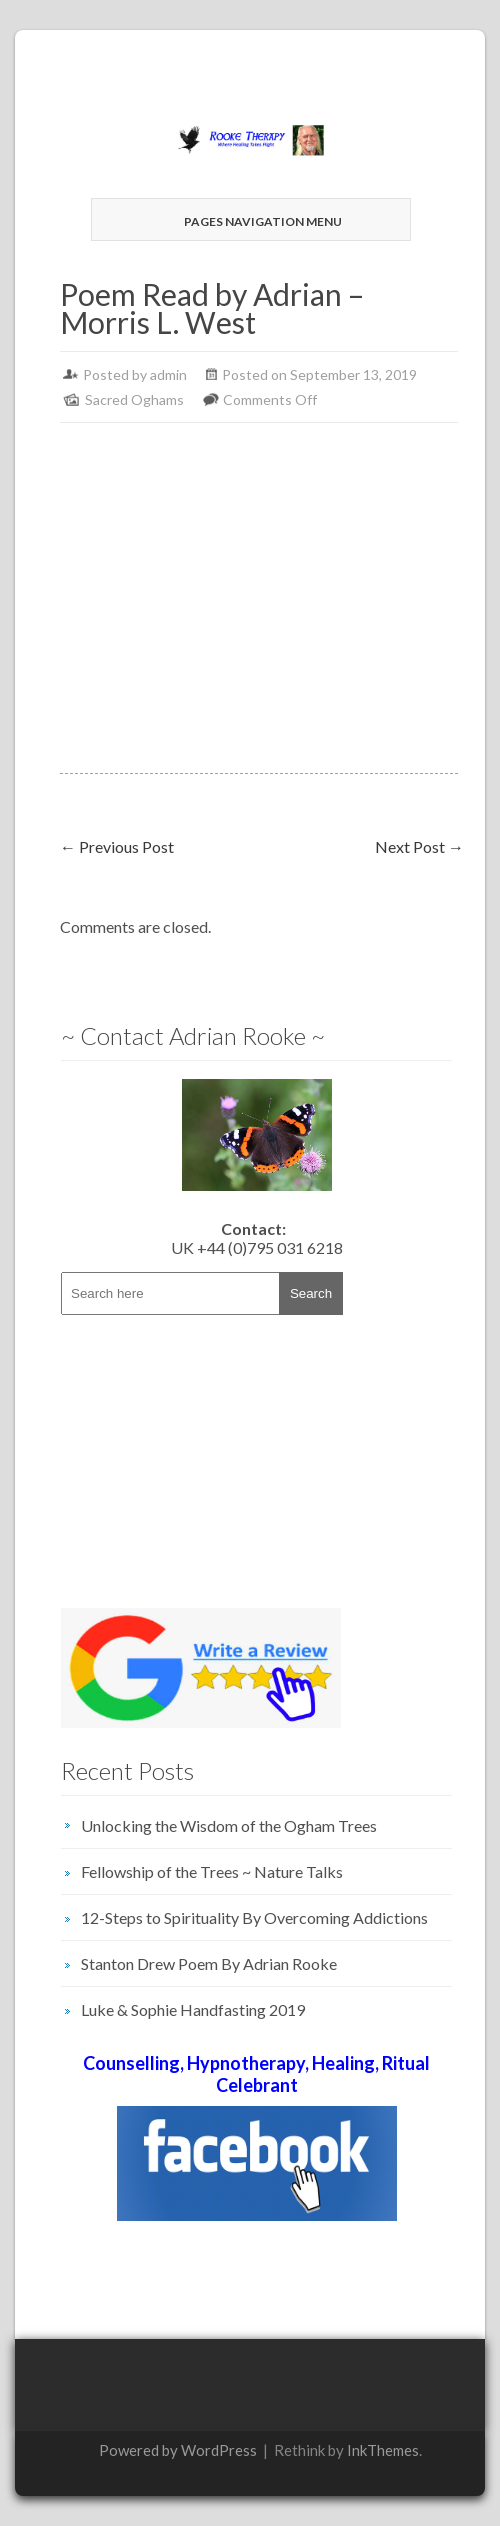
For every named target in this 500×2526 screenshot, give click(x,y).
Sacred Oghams (134, 399)
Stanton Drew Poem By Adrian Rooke (209, 1963)
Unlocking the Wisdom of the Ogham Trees (229, 1825)
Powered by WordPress (178, 2450)
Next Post (419, 846)
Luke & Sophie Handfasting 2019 (193, 2009)
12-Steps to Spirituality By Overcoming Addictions (254, 1917)
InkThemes (383, 2450)
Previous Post (117, 846)
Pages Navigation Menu (248, 221)
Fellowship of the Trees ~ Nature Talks (212, 1871)
